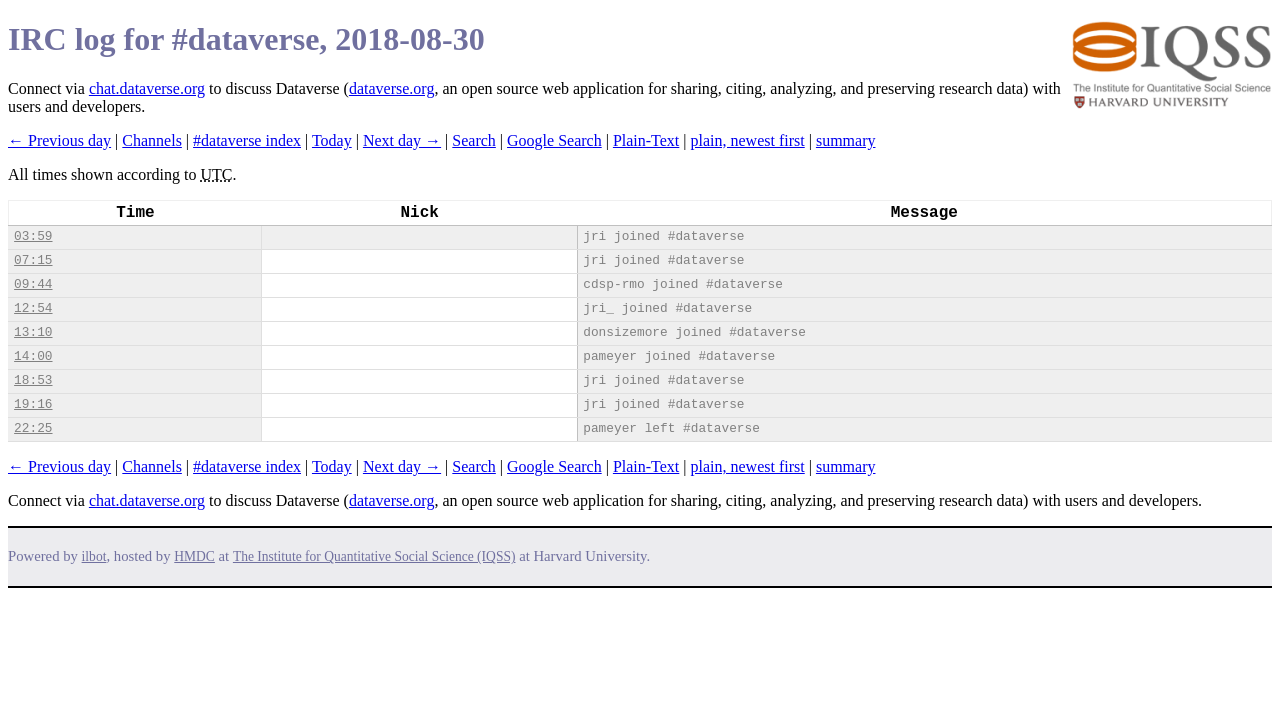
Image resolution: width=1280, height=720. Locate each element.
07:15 (33, 260)
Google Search (554, 140)
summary (846, 140)
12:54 (33, 308)
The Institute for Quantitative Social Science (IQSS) (374, 556)
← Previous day (59, 140)
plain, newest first (748, 140)
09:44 (33, 284)
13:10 (33, 332)
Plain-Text (646, 140)
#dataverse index (247, 140)
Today (332, 140)
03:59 (33, 236)
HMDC (194, 556)
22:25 (33, 428)
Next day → (402, 140)
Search (474, 140)
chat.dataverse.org (147, 88)
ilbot (94, 556)
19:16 (33, 404)
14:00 (33, 356)
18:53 (33, 380)
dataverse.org (391, 88)
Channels (152, 140)
